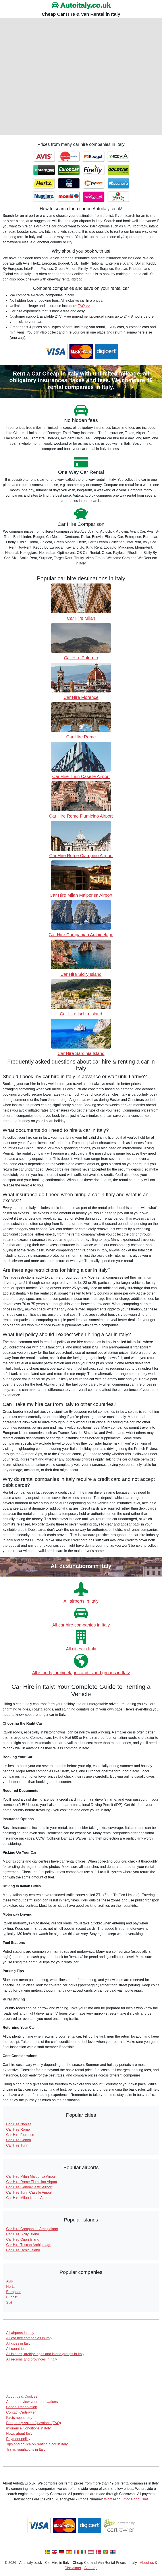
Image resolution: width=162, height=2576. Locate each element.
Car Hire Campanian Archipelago (32, 2229)
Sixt (9, 2302)
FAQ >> (84, 306)
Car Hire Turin (17, 2145)
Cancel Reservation (21, 2407)
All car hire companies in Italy (29, 2338)
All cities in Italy (18, 2343)
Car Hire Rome (18, 2129)
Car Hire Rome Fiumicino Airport (31, 2182)
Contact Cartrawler (21, 2412)
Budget (11, 2297)
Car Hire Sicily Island (22, 2234)
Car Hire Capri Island (22, 2239)
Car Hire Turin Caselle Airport (29, 2192)
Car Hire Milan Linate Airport (28, 2198)
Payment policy (18, 2439)
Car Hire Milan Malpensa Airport (31, 2176)
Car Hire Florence (20, 2135)
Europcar (13, 2292)
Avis (9, 2281)
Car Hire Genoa (18, 2140)
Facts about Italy (19, 2418)
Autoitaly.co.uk (81, 5)
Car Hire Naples (18, 2124)
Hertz (10, 2286)
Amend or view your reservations (32, 2402)
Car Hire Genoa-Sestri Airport (29, 2187)
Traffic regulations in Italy (25, 2449)
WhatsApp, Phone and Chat (126, 2499)
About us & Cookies (21, 2396)
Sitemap (90, 2568)
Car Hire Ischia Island (23, 2250)
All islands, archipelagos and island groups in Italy (45, 2354)
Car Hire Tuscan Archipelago (28, 2245)
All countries (15, 2349)
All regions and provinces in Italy (31, 2359)
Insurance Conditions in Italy (28, 2428)
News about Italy (19, 2433)
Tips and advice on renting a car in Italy (37, 2444)
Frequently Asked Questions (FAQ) (33, 2423)
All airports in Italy (20, 2333)
